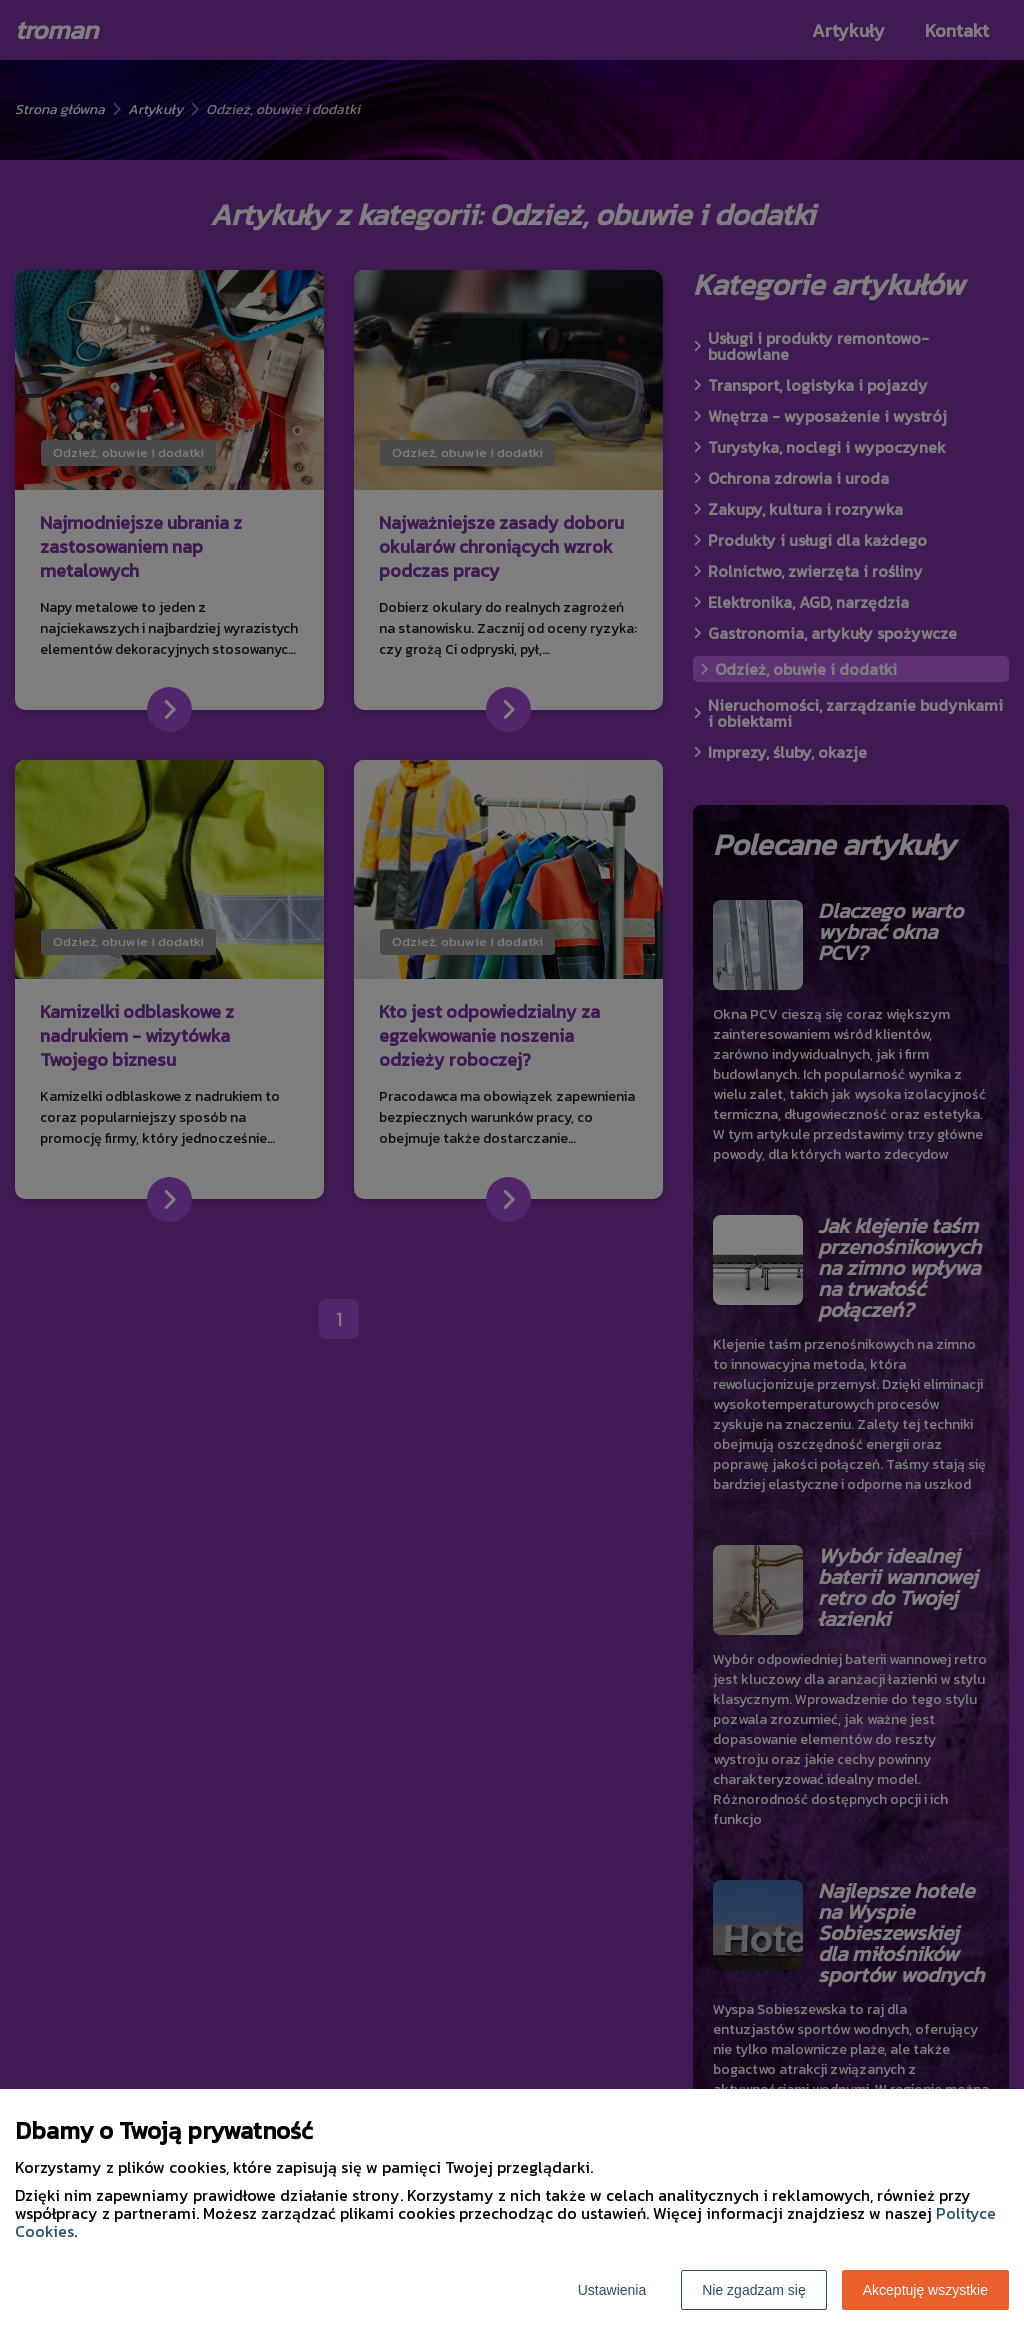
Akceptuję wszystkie (925, 2290)
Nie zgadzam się (754, 2290)
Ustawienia (612, 2290)
